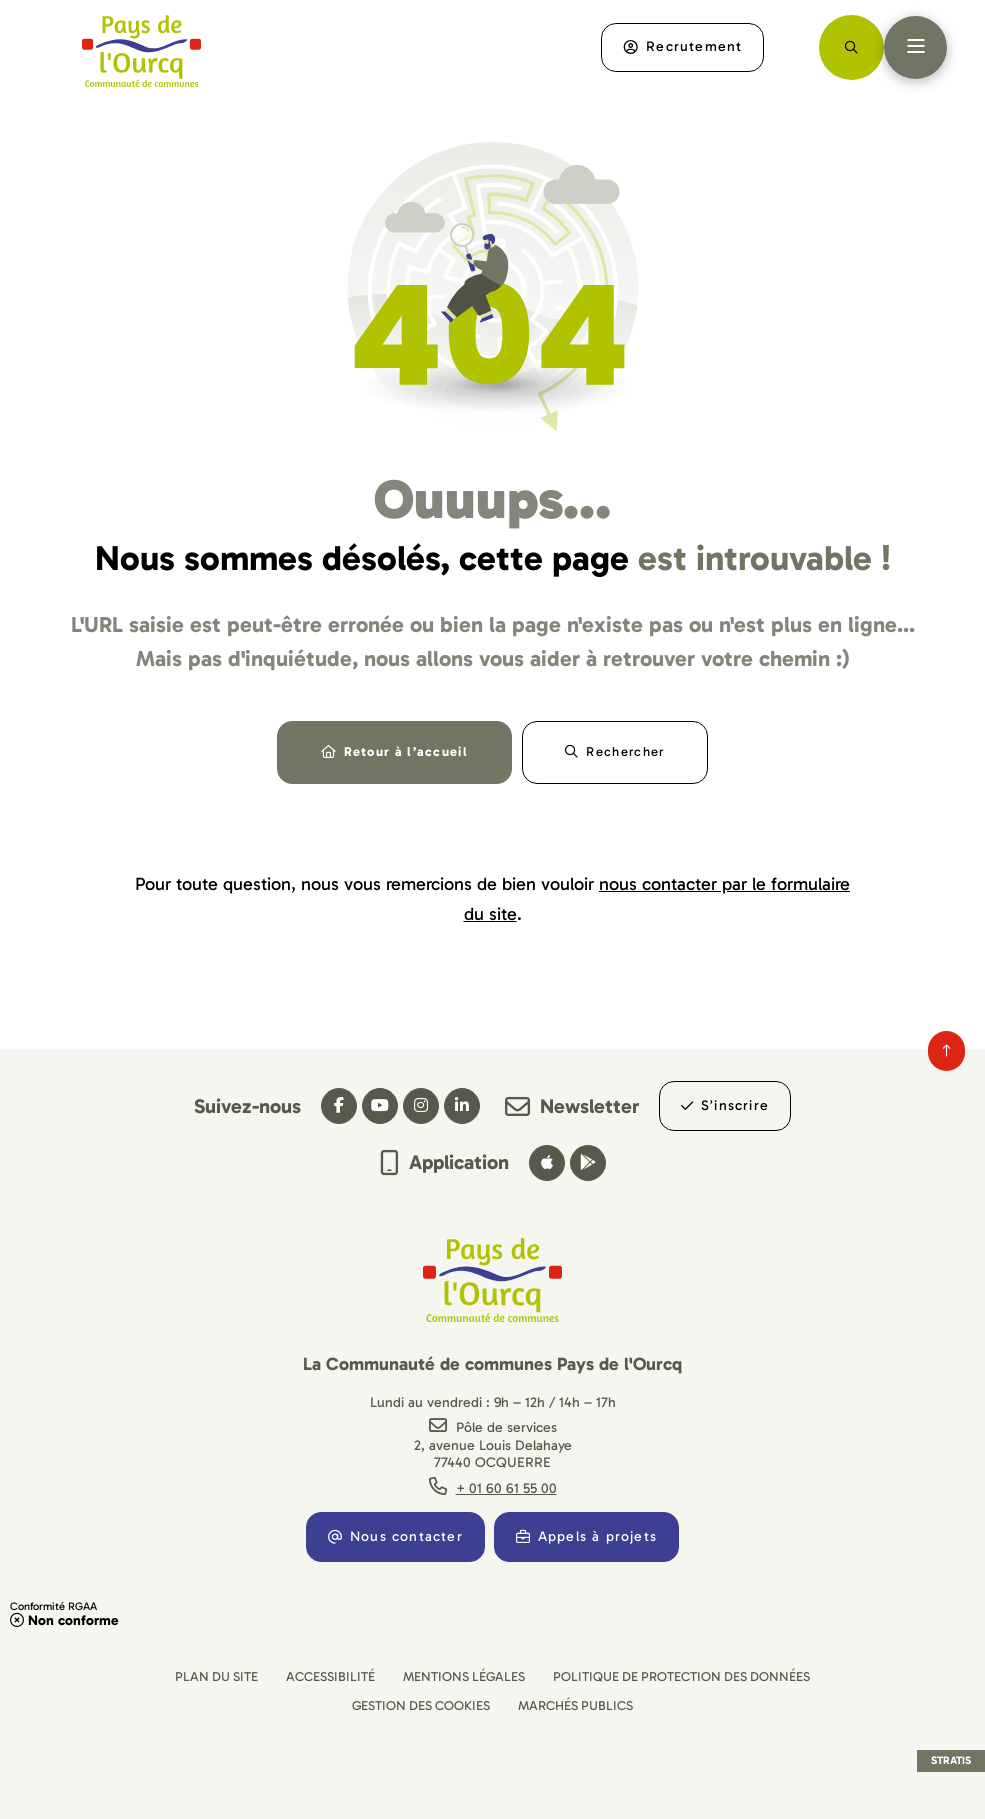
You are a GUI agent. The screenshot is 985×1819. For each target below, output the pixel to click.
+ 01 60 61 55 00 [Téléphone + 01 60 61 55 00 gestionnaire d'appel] (506, 1488)
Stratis (951, 1760)
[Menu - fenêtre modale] (915, 47)
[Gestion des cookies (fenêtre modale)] (421, 1705)
